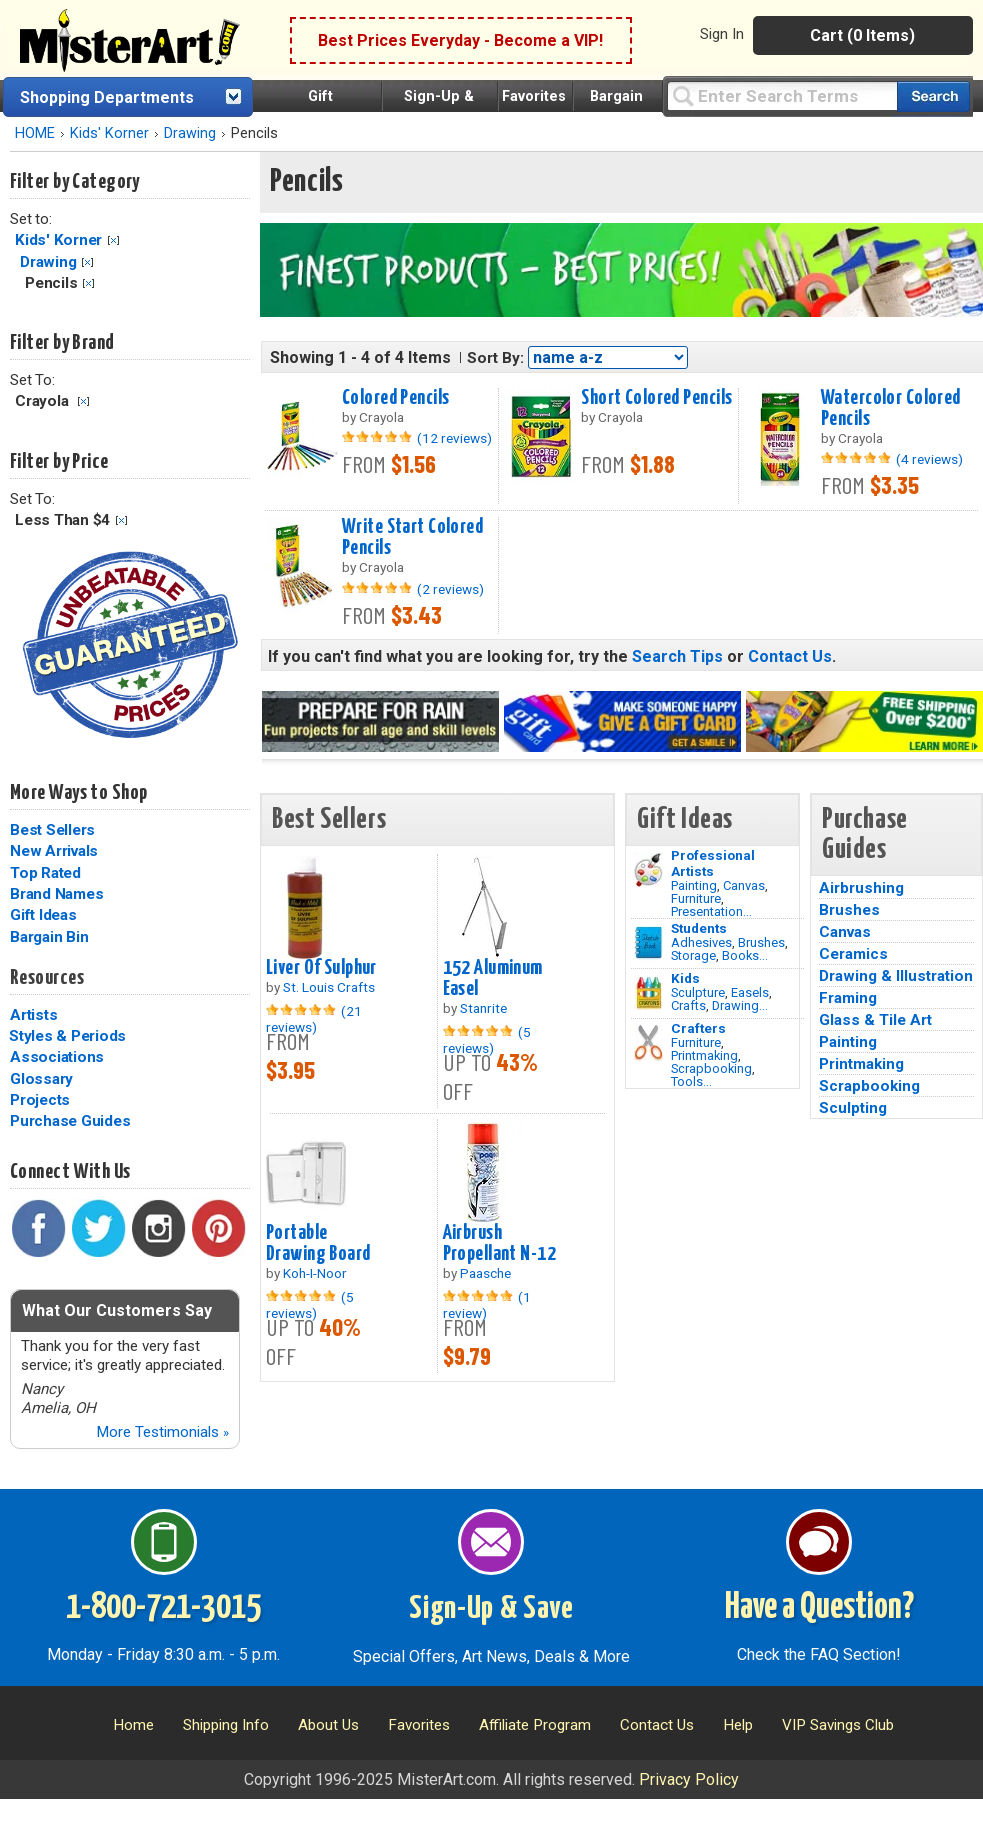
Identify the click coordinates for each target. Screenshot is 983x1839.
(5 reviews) (487, 1040)
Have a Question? (819, 1608)
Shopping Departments (107, 97)
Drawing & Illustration (896, 976)
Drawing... (740, 1005)
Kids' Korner (109, 133)
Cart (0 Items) (862, 35)
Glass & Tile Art (875, 1020)
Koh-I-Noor (315, 1273)
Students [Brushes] (699, 928)
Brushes (761, 942)
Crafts (688, 1005)
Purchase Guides (70, 1121)
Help (738, 1725)
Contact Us (790, 656)
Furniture (696, 898)
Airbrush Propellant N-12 (499, 1243)
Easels (750, 992)
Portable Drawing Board (318, 1243)
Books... (745, 955)
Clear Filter (113, 240)
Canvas (744, 885)
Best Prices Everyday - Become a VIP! (460, 40)
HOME (35, 133)
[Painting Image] (648, 870)
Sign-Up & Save (491, 1609)
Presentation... (711, 911)
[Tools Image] (648, 1043)
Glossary (41, 1079)
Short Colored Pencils (656, 398)
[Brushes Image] (648, 943)
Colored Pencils (395, 398)
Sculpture (698, 992)
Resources (47, 978)
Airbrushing (861, 888)
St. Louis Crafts (329, 987)
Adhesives (701, 942)
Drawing (190, 133)
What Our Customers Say (117, 1310)
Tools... (691, 1081)
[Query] (782, 95)
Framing (848, 998)
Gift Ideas (43, 915)
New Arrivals (54, 851)
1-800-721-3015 (163, 1608)
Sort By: (495, 358)
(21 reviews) (314, 1019)
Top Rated (45, 873)
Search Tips (677, 656)
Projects (40, 1100)
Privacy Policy (689, 1779)
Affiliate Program (535, 1725)
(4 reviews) (929, 459)
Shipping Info (226, 1725)
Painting (694, 885)
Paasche (485, 1273)
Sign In (722, 34)
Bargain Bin (49, 937)
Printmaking (704, 1055)
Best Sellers (52, 830)
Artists (33, 1015)
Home (133, 1725)
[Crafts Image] (648, 993)
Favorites (534, 96)
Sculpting (853, 1108)
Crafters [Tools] (698, 1028)
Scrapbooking (711, 1068)
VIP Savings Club (838, 1725)
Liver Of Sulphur (321, 968)
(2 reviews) (450, 589)
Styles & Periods (67, 1036)
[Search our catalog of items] (933, 96)
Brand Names (56, 894)
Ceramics (853, 954)
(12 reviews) (454, 438)
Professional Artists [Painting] (713, 863)
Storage (693, 955)
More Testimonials (162, 1432)
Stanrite (483, 1008)
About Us (328, 1725)
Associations (57, 1057)
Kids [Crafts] (685, 978)
